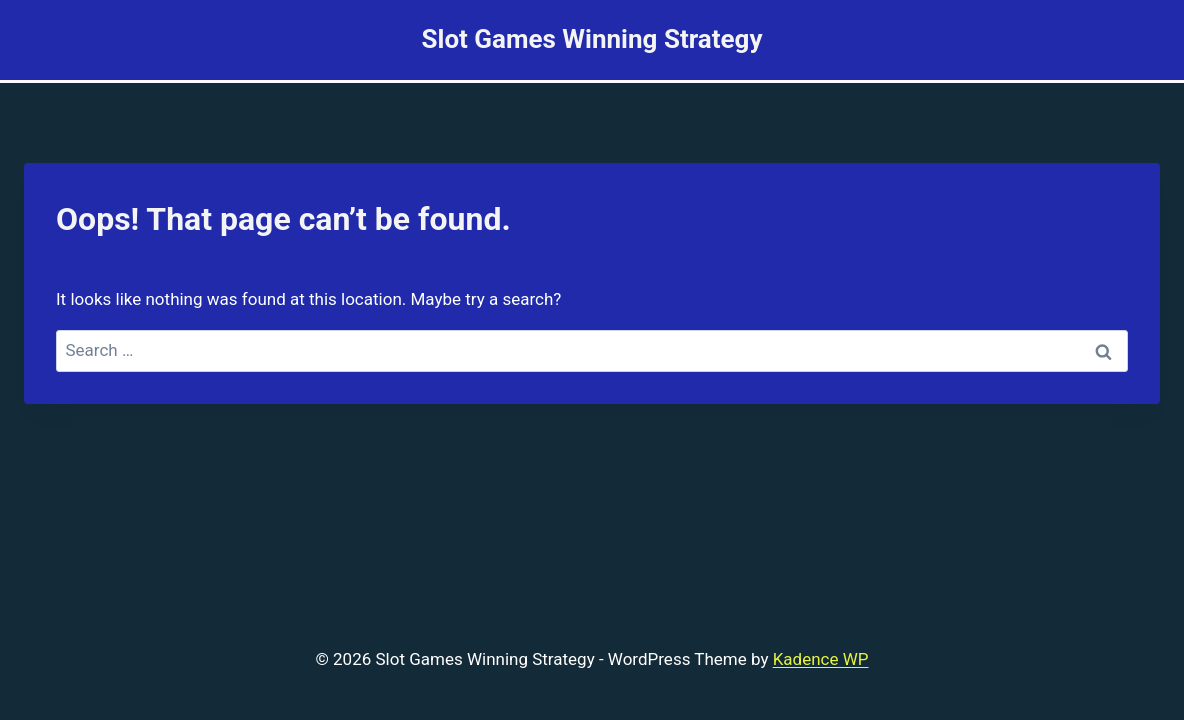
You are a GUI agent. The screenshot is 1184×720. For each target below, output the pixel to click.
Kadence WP (821, 659)
